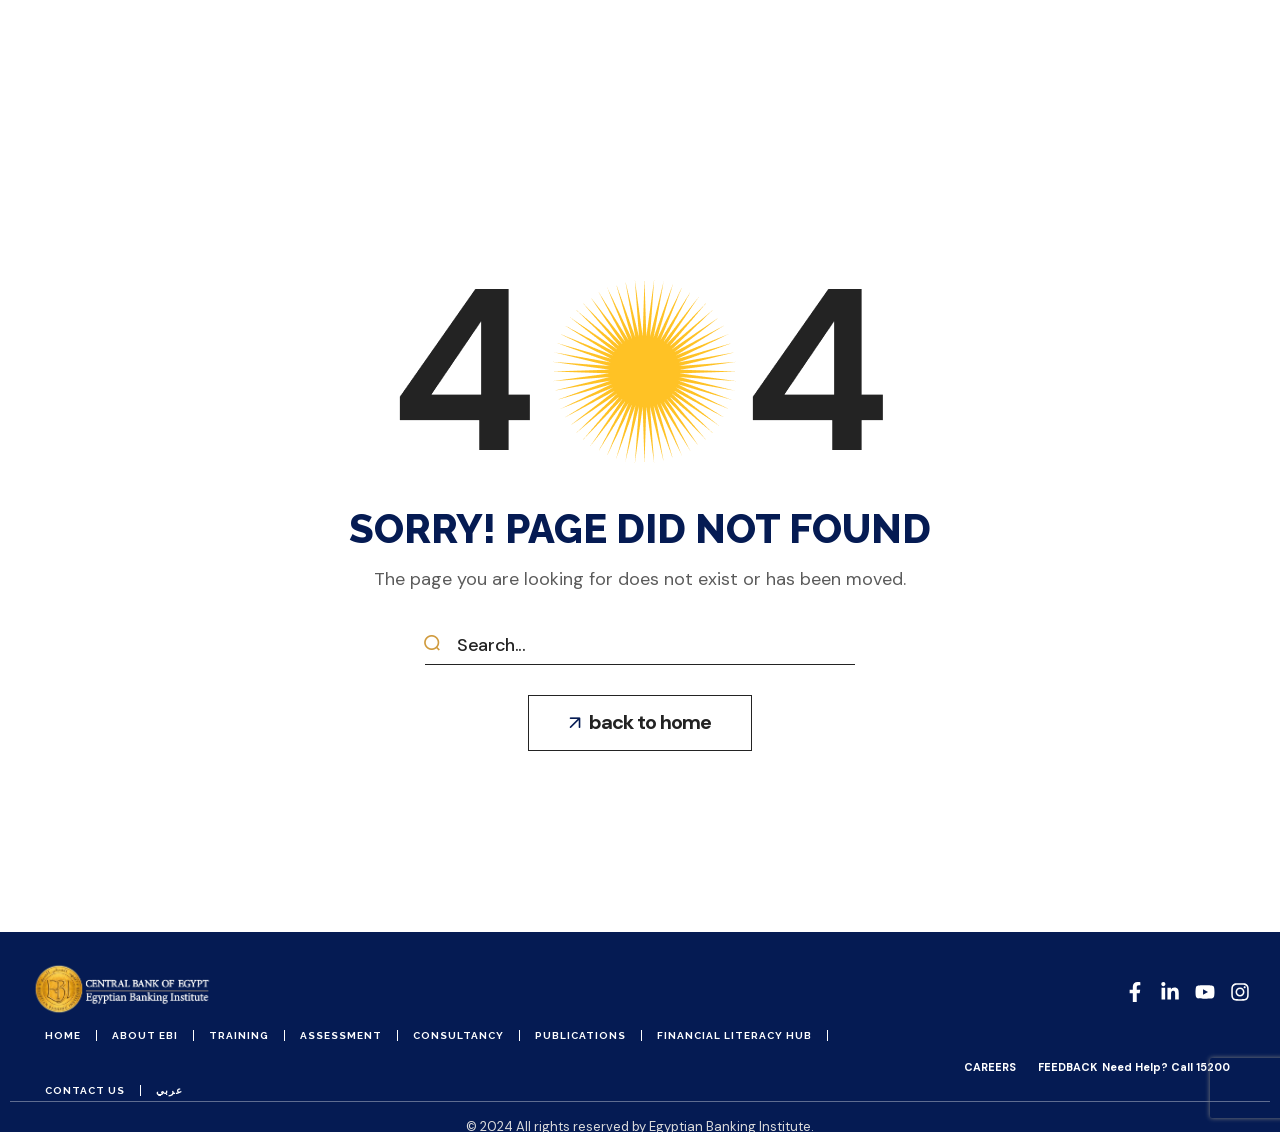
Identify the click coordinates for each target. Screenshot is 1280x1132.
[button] (640, 723)
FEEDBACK (1067, 1067)
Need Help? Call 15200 (1166, 1067)
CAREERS (990, 1067)
